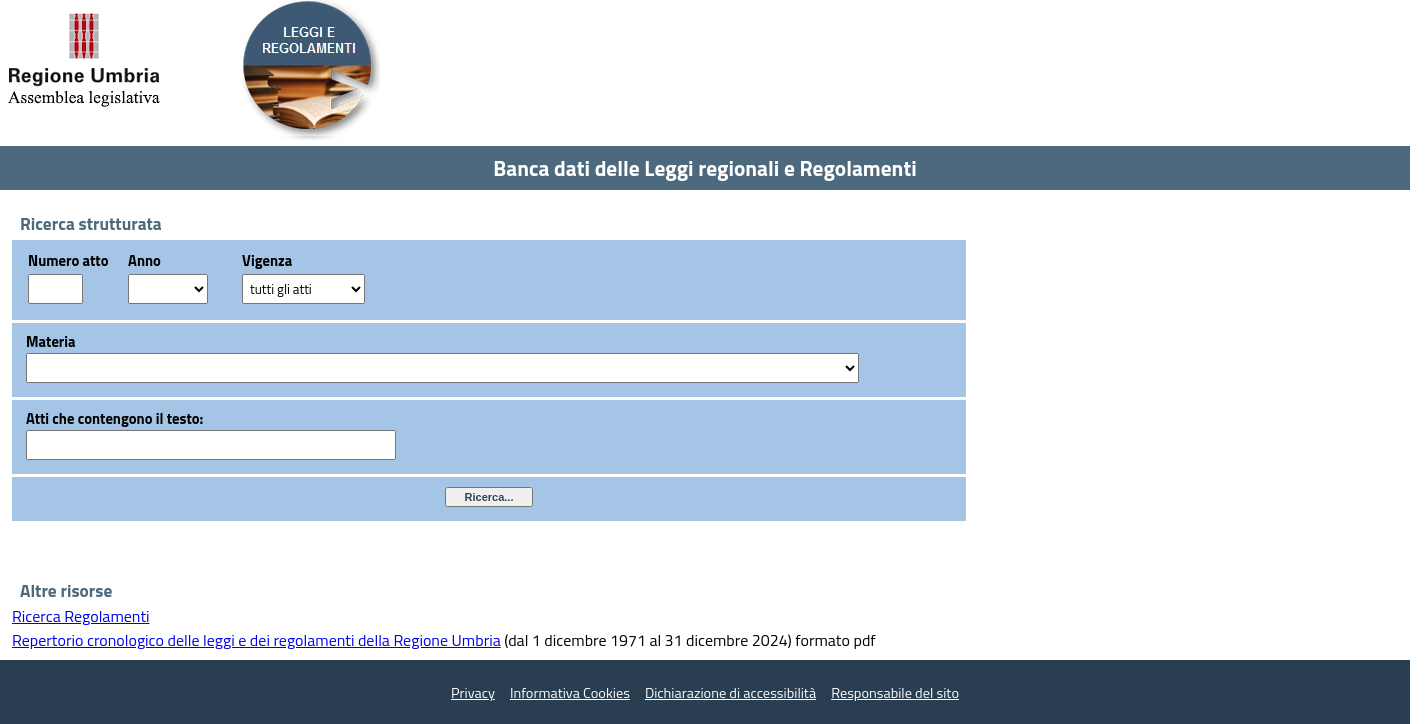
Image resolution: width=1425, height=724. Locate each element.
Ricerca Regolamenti (81, 616)
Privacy (473, 693)
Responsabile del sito (895, 693)
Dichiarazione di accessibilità (730, 693)
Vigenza (267, 260)
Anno (144, 260)
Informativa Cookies (570, 693)
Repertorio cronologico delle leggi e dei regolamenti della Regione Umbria (256, 640)
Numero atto (68, 260)
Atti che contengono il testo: (114, 418)
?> (168, 289)
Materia (51, 341)
